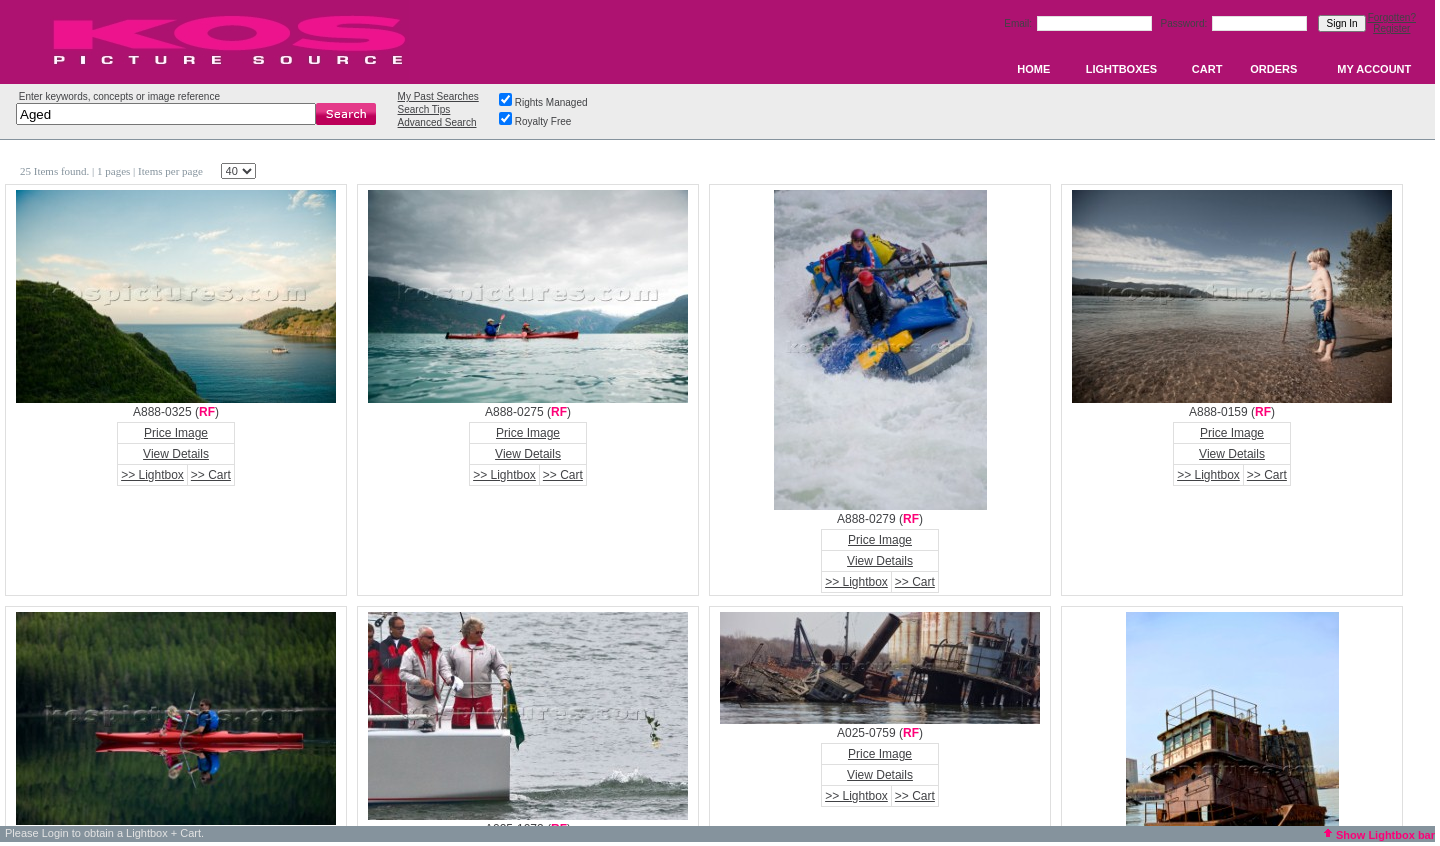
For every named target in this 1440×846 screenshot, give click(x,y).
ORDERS (1273, 69)
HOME (1033, 69)
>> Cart (211, 475)
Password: (1185, 23)
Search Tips (424, 109)
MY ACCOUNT (1374, 69)
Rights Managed (551, 102)
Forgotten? (1392, 17)
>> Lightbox (152, 475)
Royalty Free (543, 121)
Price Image (176, 433)
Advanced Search (437, 122)
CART (1207, 69)
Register (1391, 28)
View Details (176, 454)
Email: (1019, 23)
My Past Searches (438, 96)
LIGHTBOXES (1122, 69)
